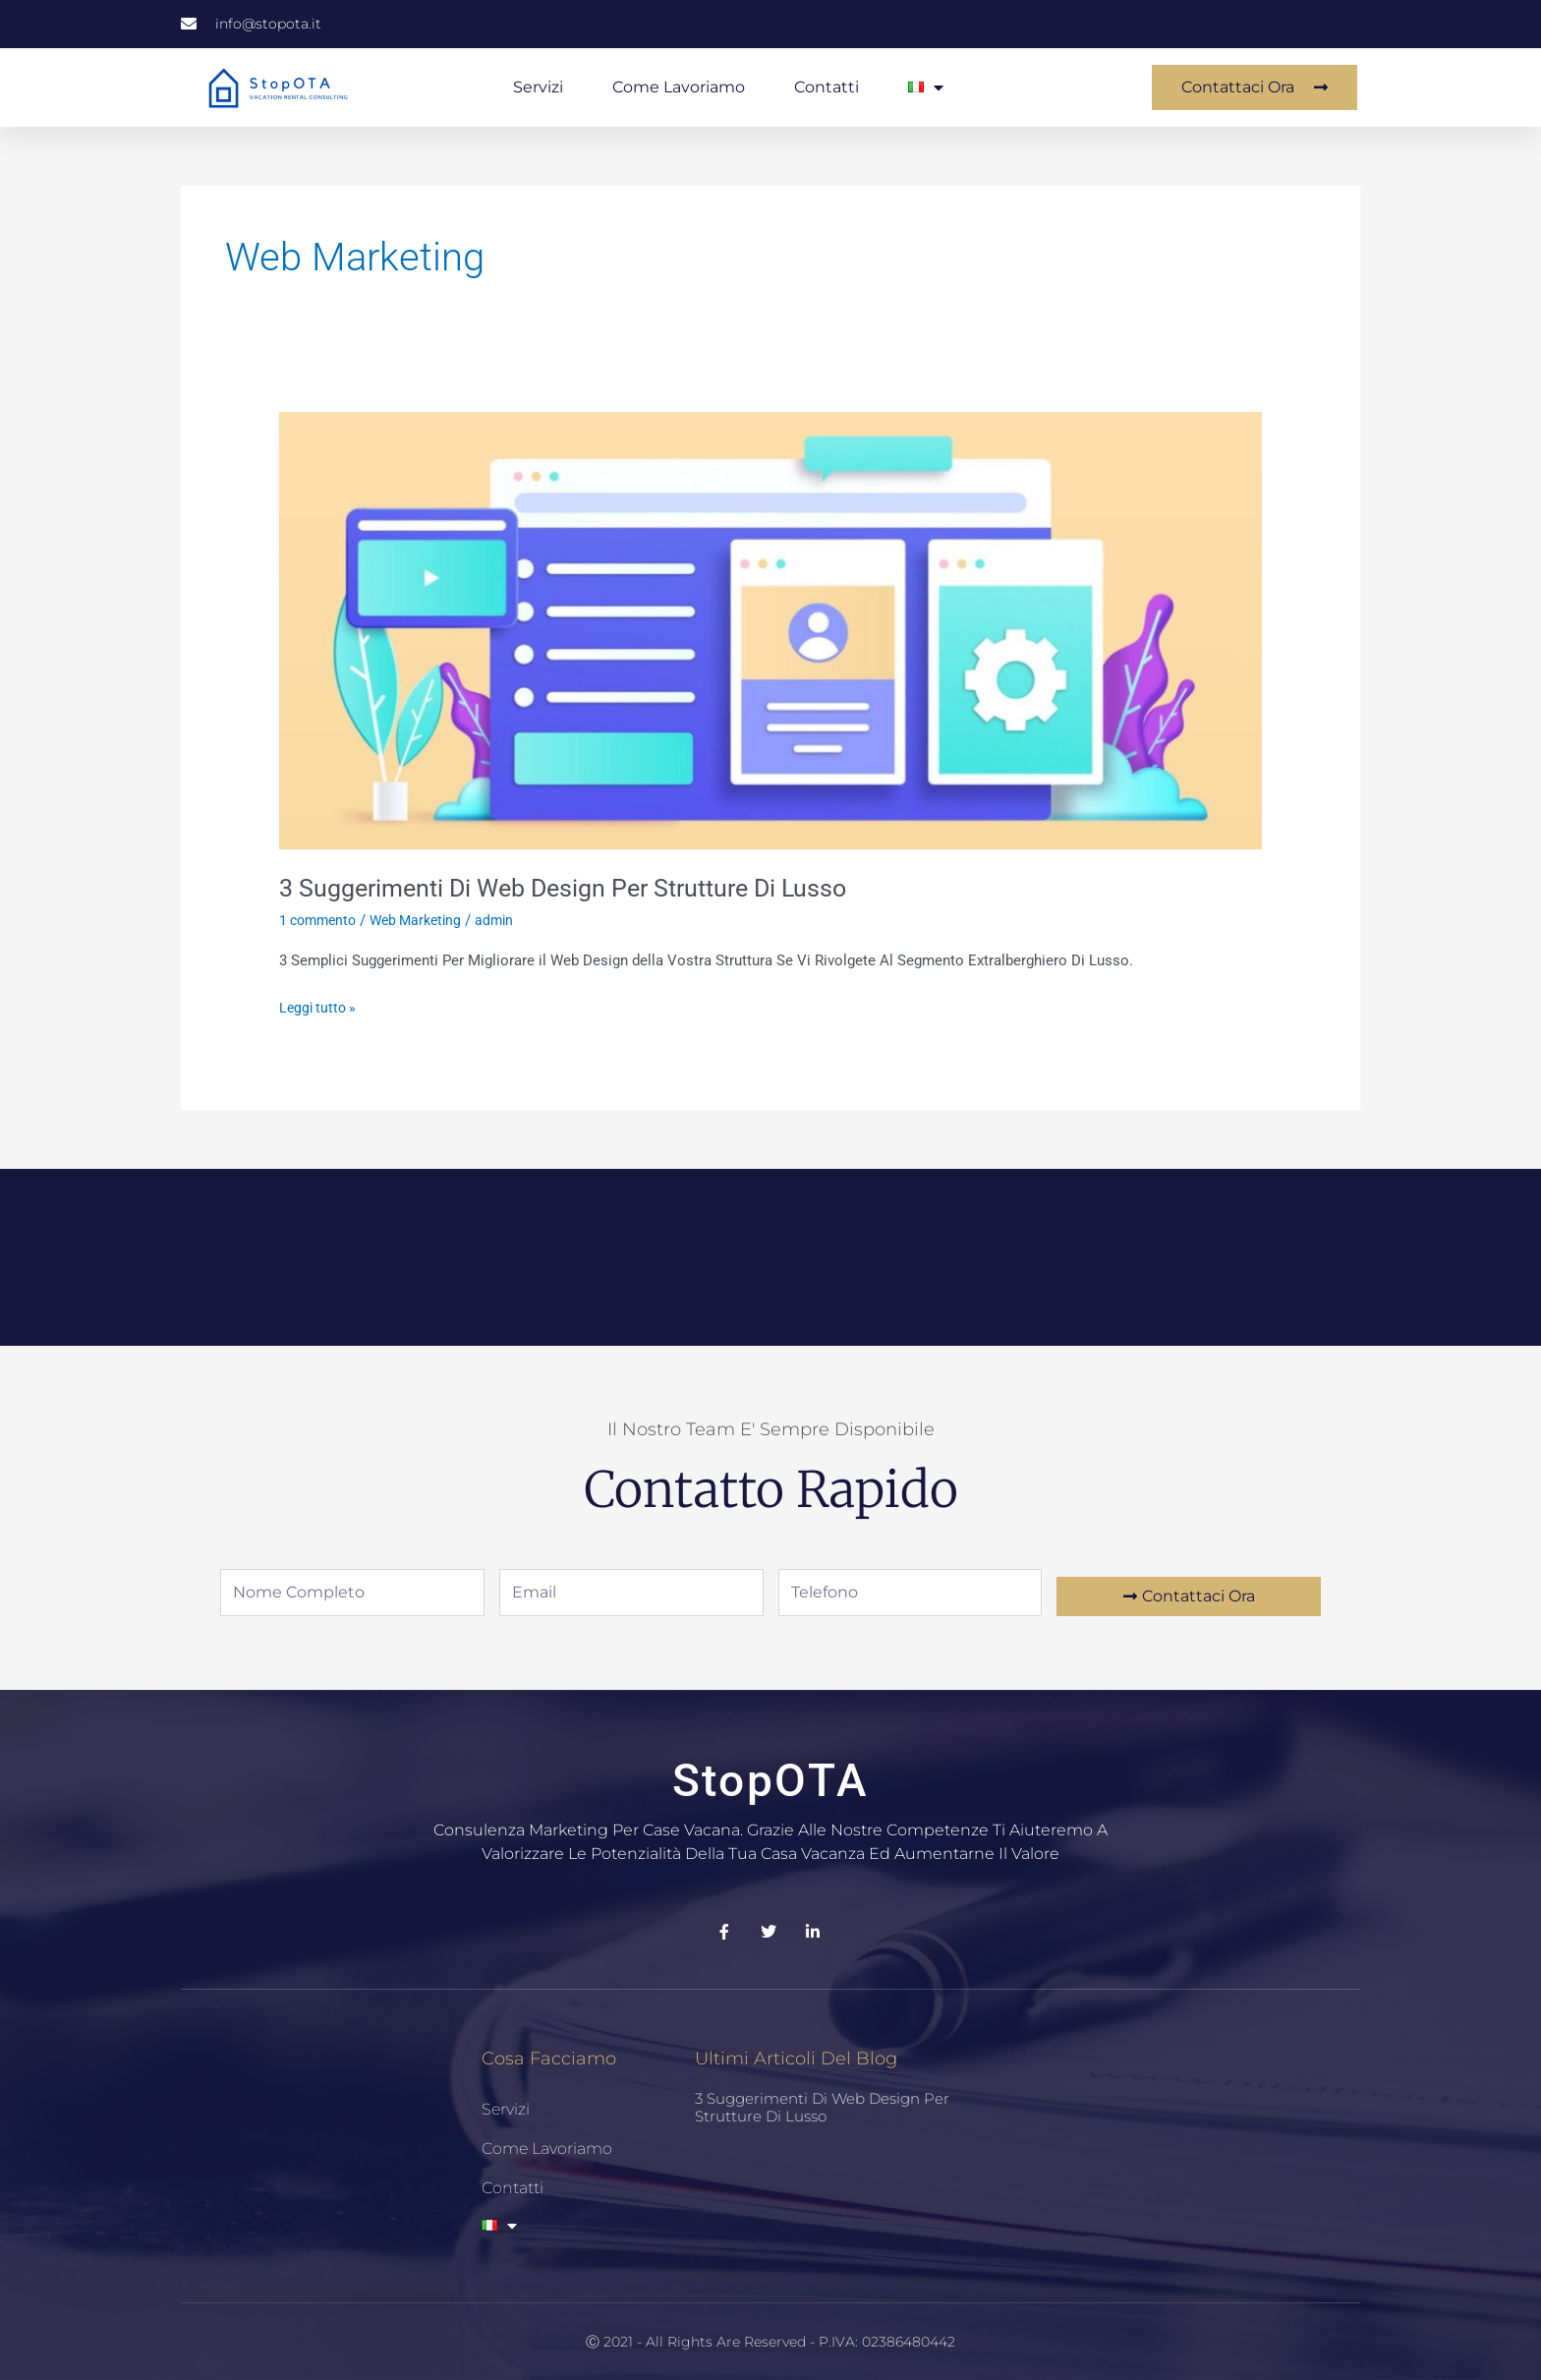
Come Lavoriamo (678, 87)
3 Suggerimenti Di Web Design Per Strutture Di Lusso (575, 887)
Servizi (538, 87)
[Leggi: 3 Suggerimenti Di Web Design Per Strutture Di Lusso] (770, 629)
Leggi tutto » (320, 1006)
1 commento (321, 920)
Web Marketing (425, 920)
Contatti (826, 87)
